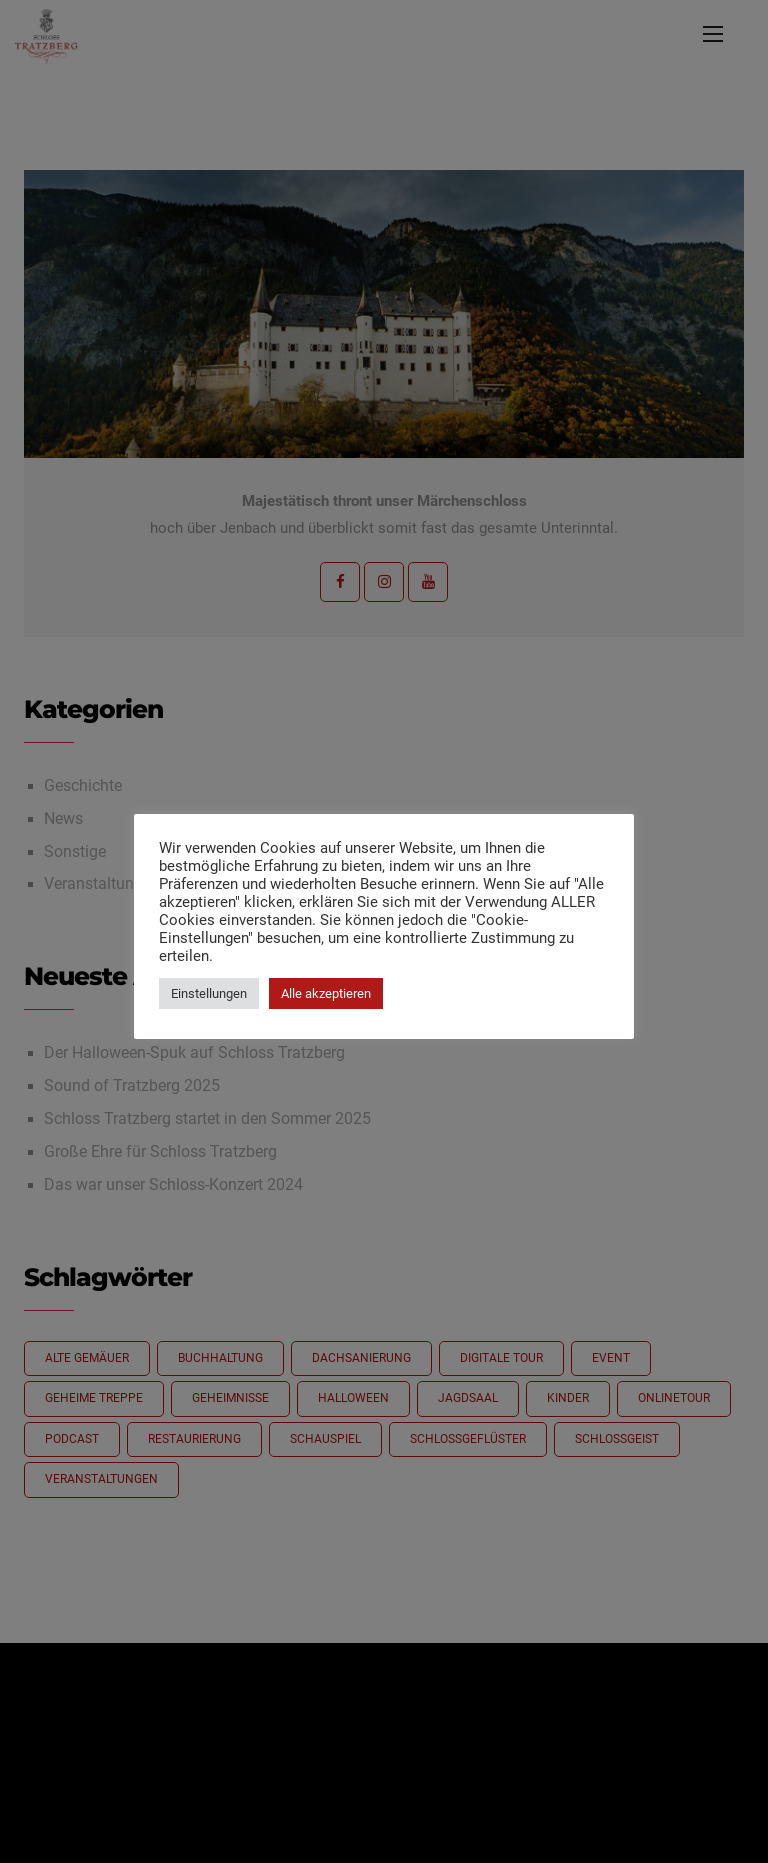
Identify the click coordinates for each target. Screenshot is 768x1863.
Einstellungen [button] (209, 993)
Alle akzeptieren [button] (326, 993)
